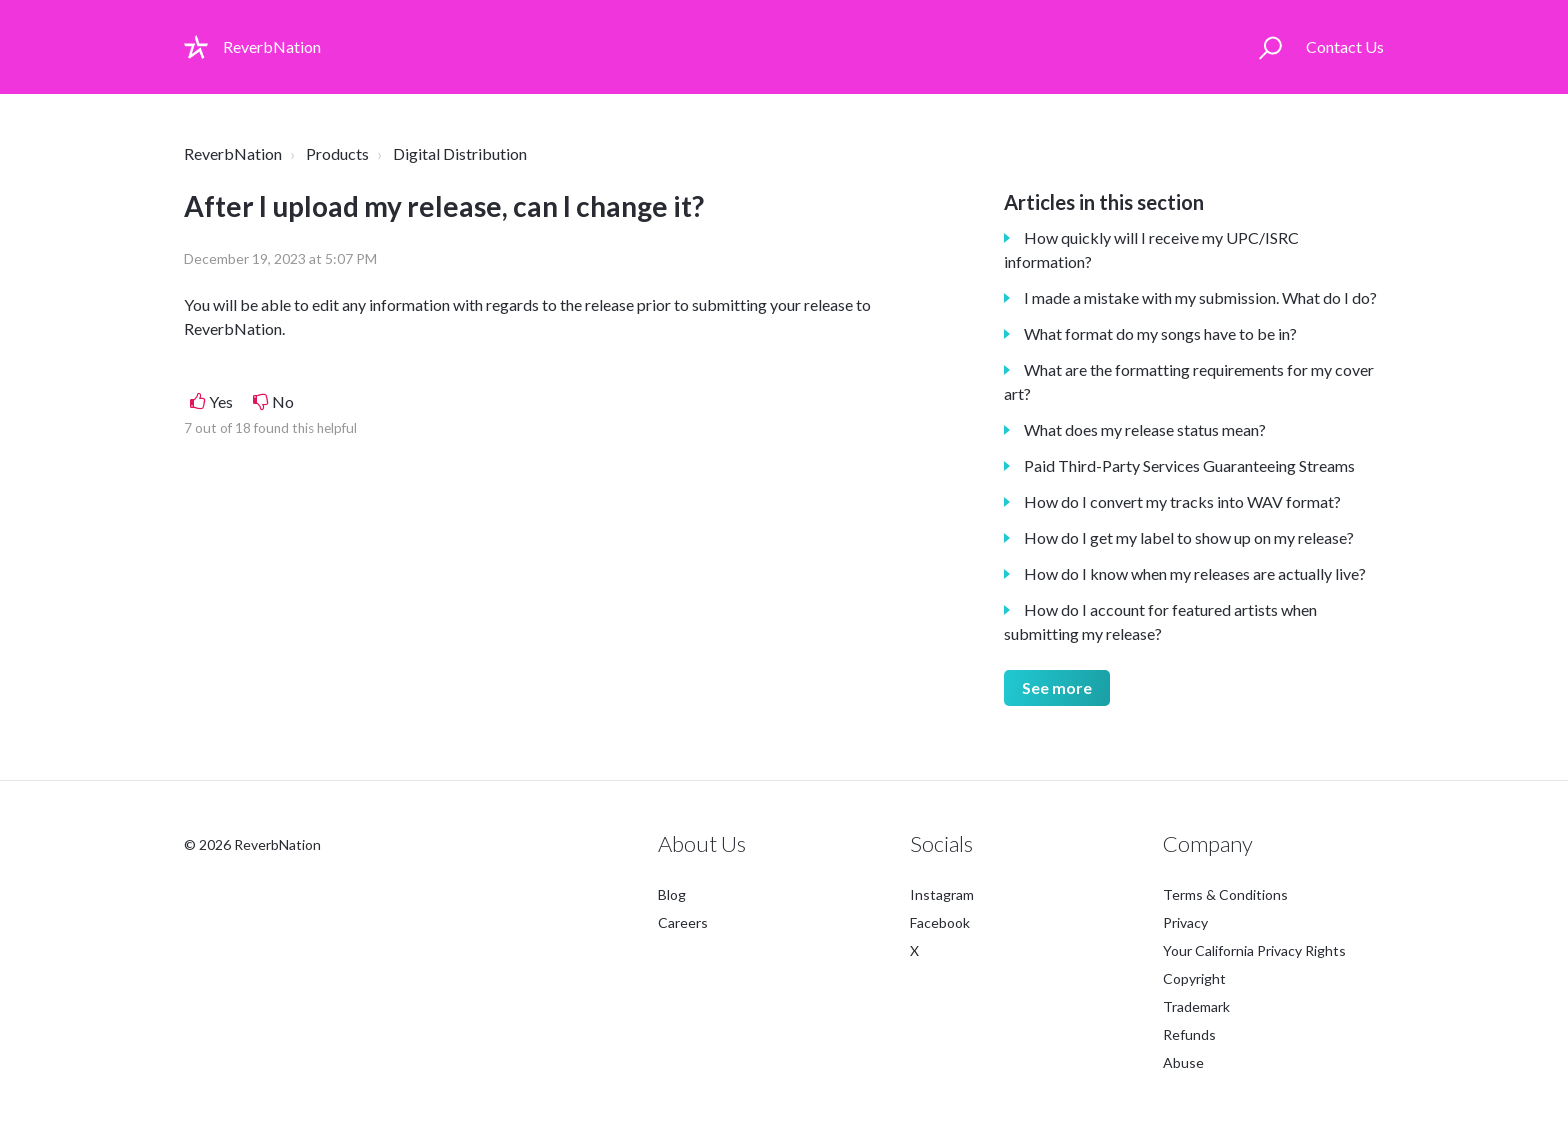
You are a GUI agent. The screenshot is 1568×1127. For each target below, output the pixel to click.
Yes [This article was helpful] (221, 401)
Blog (672, 894)
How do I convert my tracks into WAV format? (1182, 501)
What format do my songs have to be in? (1160, 333)
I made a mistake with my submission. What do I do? (1200, 297)
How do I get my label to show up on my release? (1189, 537)
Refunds (1189, 1034)
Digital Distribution (460, 153)
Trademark (1196, 1006)
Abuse (1183, 1062)
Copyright (1194, 978)
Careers (683, 922)
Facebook (940, 922)
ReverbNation (233, 153)
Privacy (1185, 922)
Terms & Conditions (1225, 894)
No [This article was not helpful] (283, 401)
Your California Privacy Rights (1254, 950)
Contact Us (1345, 46)
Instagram (942, 894)
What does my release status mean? (1145, 429)
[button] (1270, 47)
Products (337, 153)
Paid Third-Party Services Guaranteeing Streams (1189, 465)
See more (1057, 687)
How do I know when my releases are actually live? (1195, 573)
